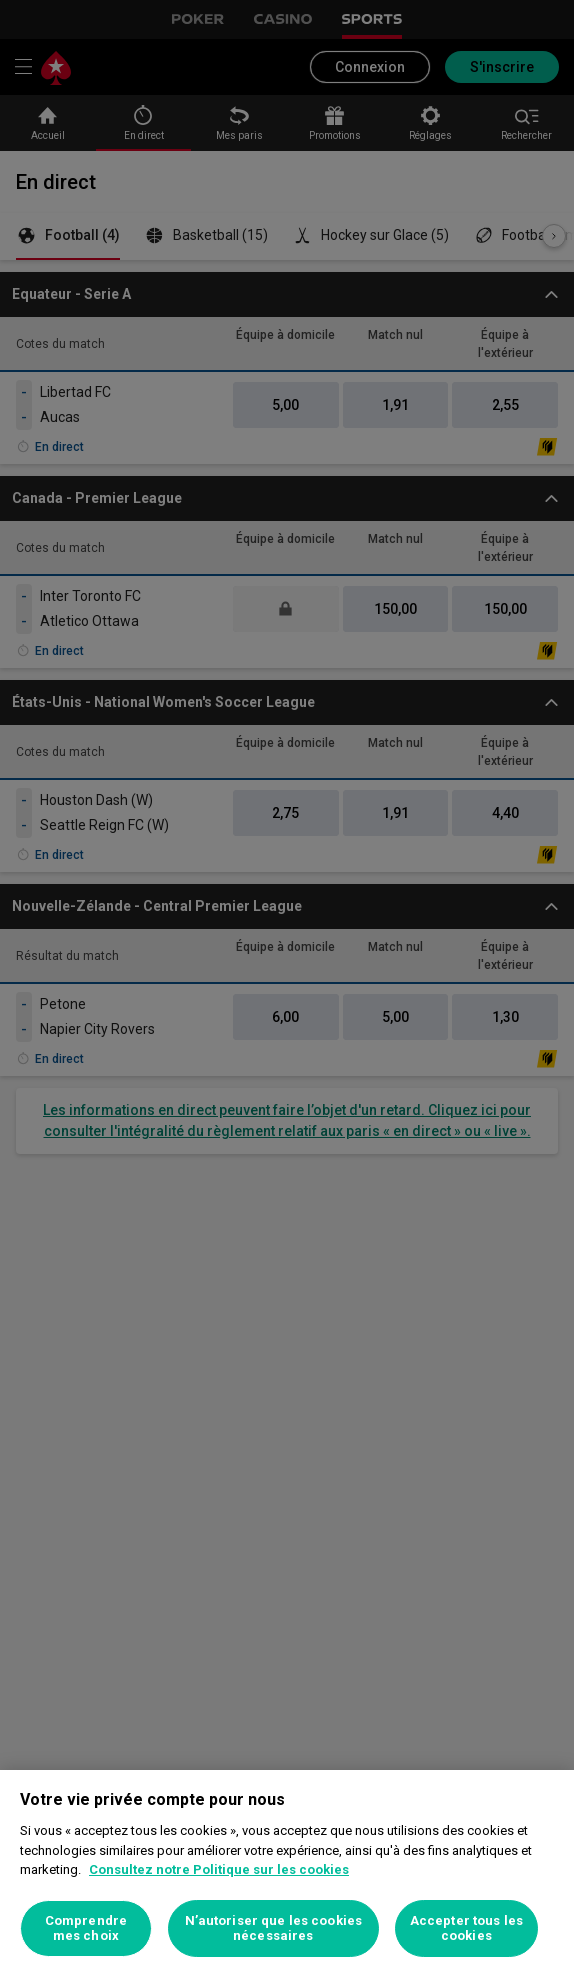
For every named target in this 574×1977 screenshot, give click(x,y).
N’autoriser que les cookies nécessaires (274, 1928)
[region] (287, 1873)
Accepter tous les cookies (466, 1928)
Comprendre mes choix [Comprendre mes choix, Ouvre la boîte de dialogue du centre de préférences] (86, 1928)
